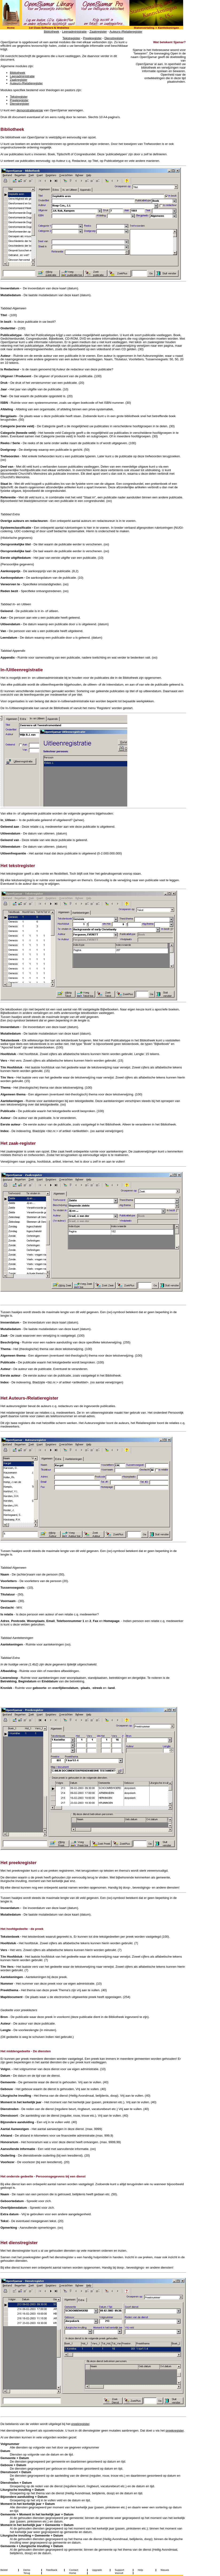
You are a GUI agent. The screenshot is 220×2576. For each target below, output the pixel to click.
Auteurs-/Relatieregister (125, 31)
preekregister (80, 2424)
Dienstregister (114, 38)
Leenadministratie (74, 31)
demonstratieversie (29, 110)
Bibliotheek (51, 31)
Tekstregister (71, 38)
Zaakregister (98, 31)
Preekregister (92, 38)
